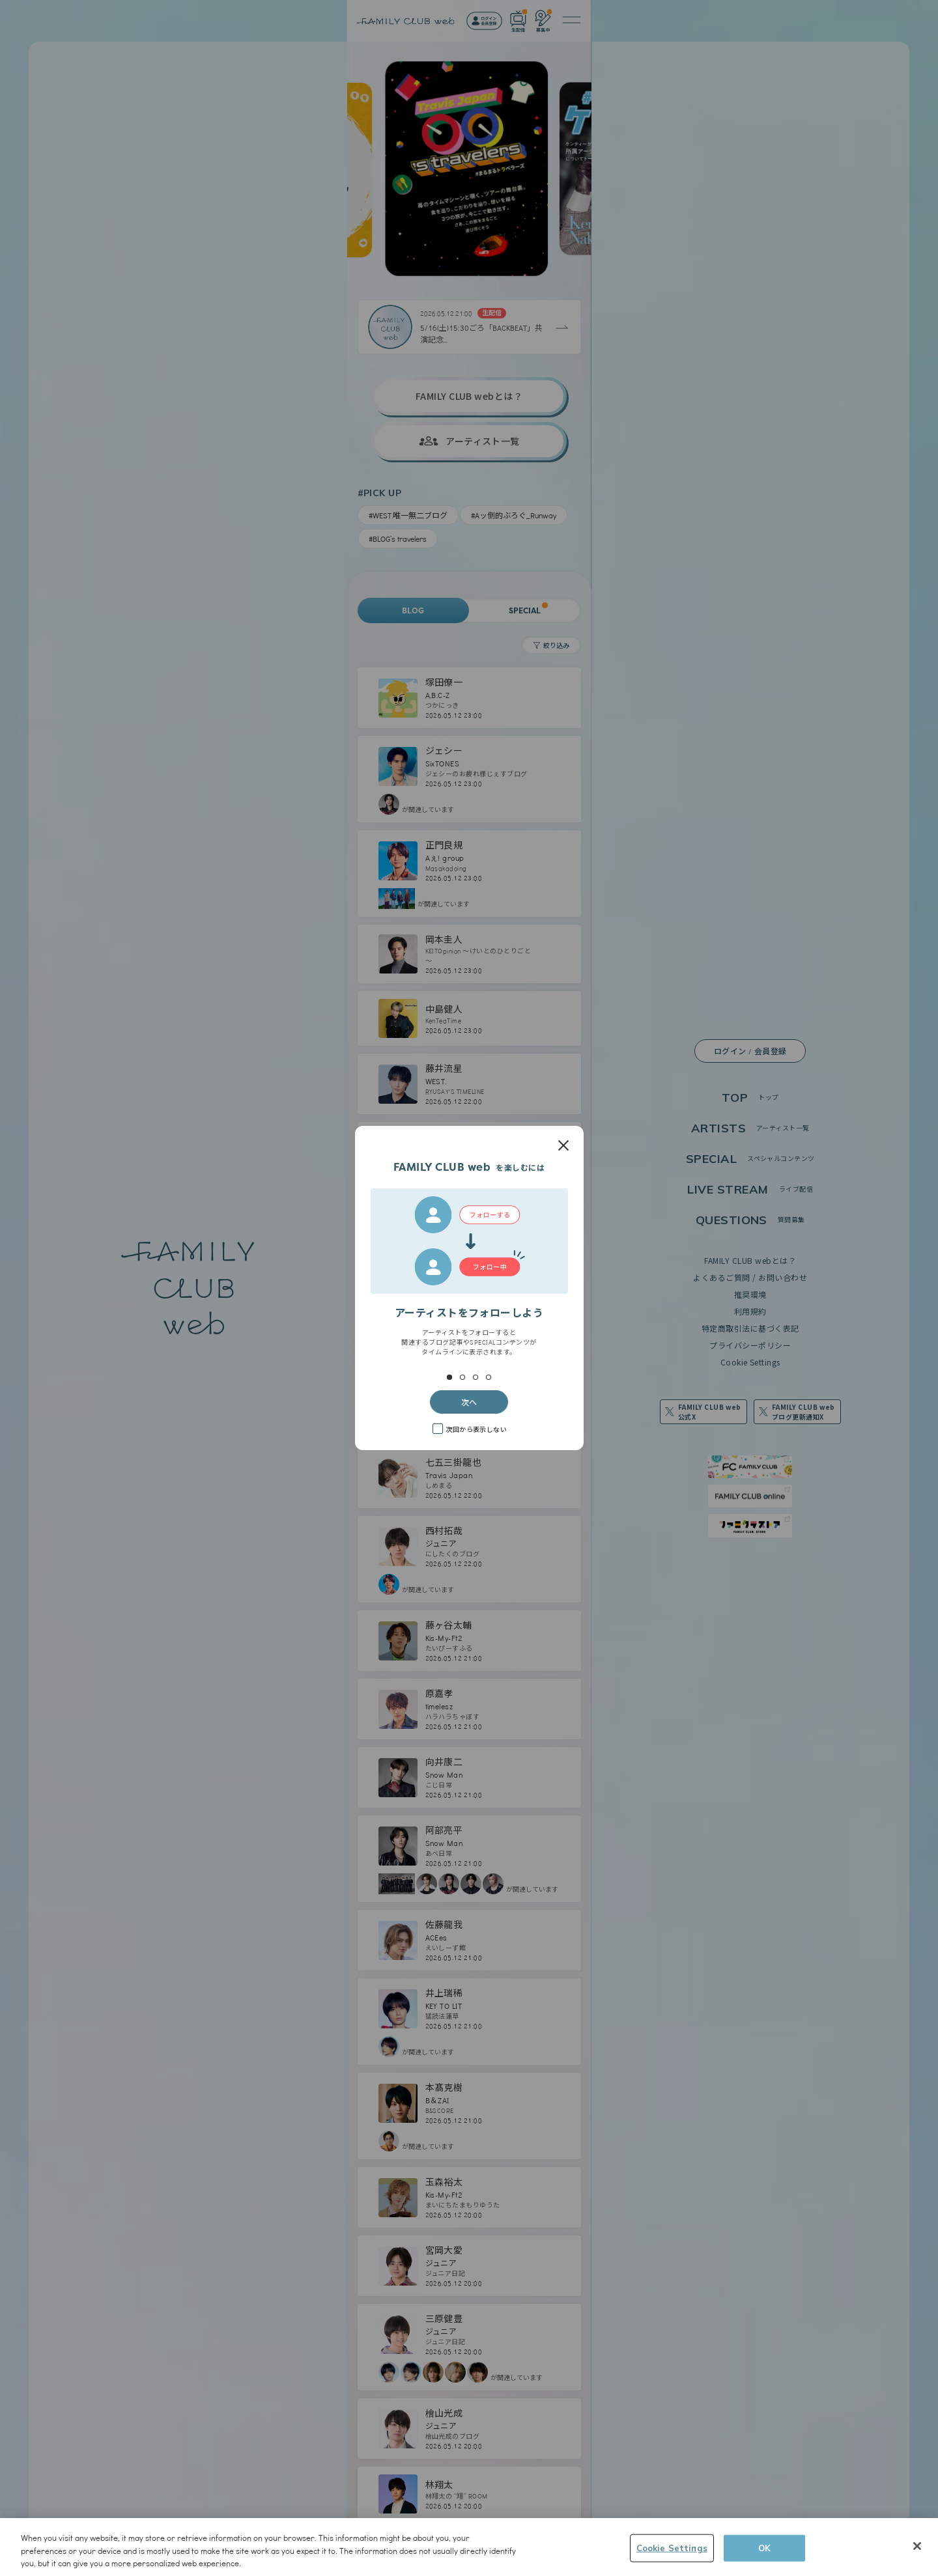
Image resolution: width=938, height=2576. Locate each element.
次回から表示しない (476, 1429)
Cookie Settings (671, 2547)
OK (764, 2547)
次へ (469, 1401)
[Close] (917, 2546)
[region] (469, 2547)
